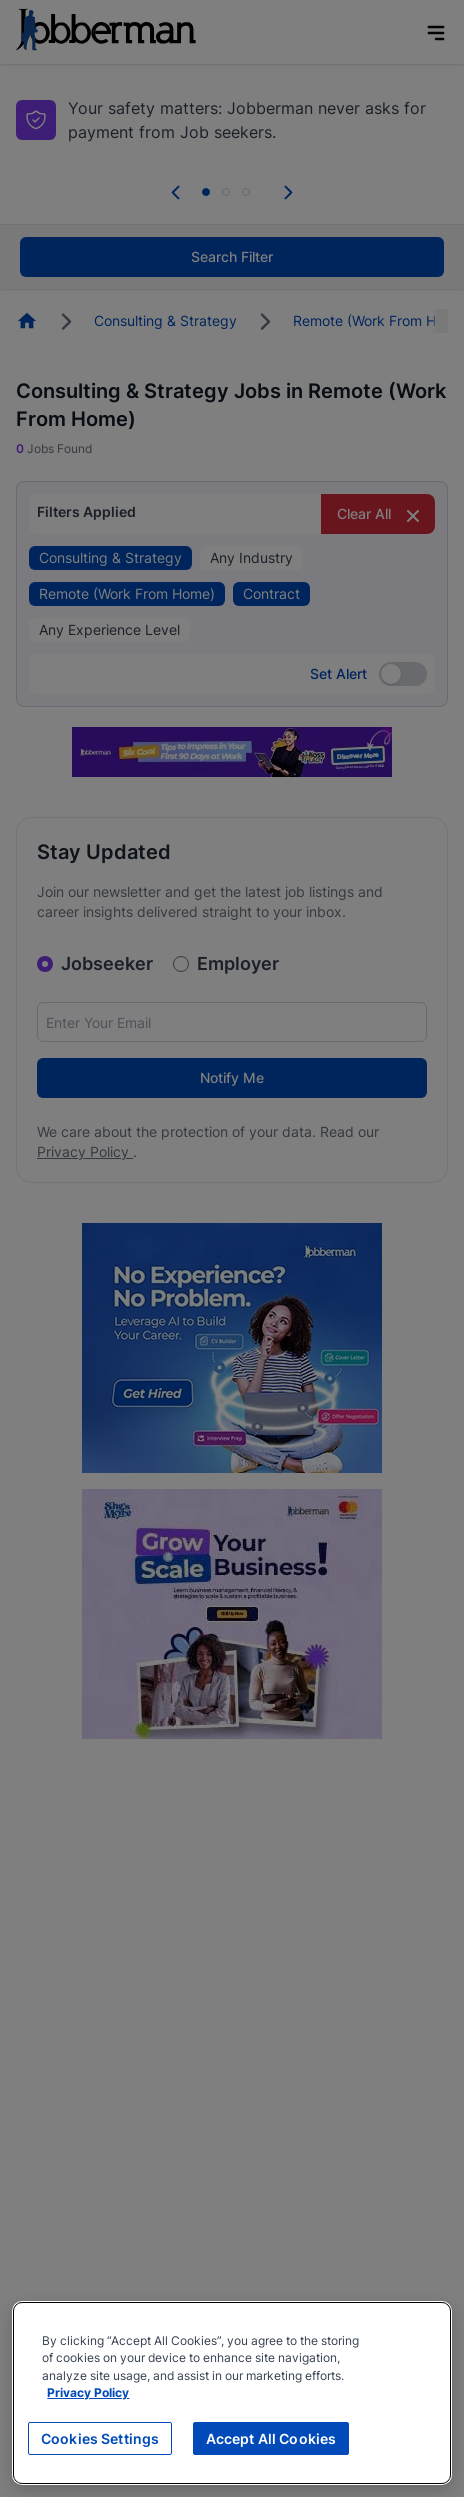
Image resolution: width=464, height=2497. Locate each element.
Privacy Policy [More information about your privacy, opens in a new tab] (88, 2393)
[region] (232, 2393)
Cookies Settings (100, 2438)
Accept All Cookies (271, 2438)
